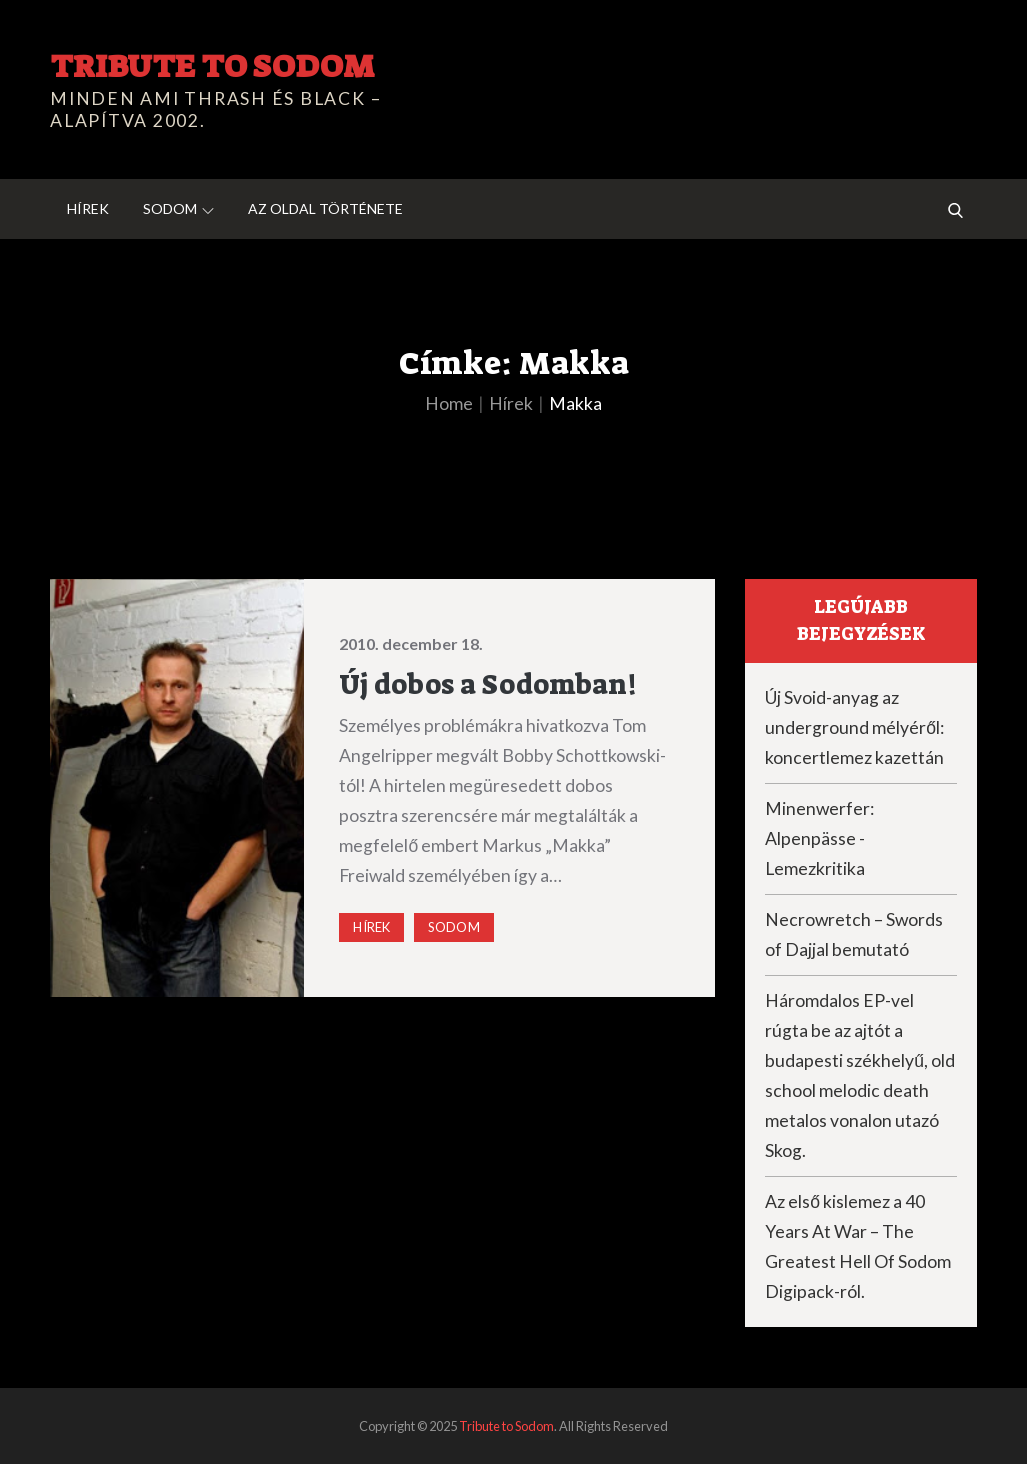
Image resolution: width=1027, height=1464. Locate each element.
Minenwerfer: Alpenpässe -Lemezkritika (819, 838)
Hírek (88, 208)
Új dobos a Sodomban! (487, 684)
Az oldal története (325, 208)
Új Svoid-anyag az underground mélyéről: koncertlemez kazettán (854, 727)
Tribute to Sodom (212, 66)
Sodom (178, 208)
